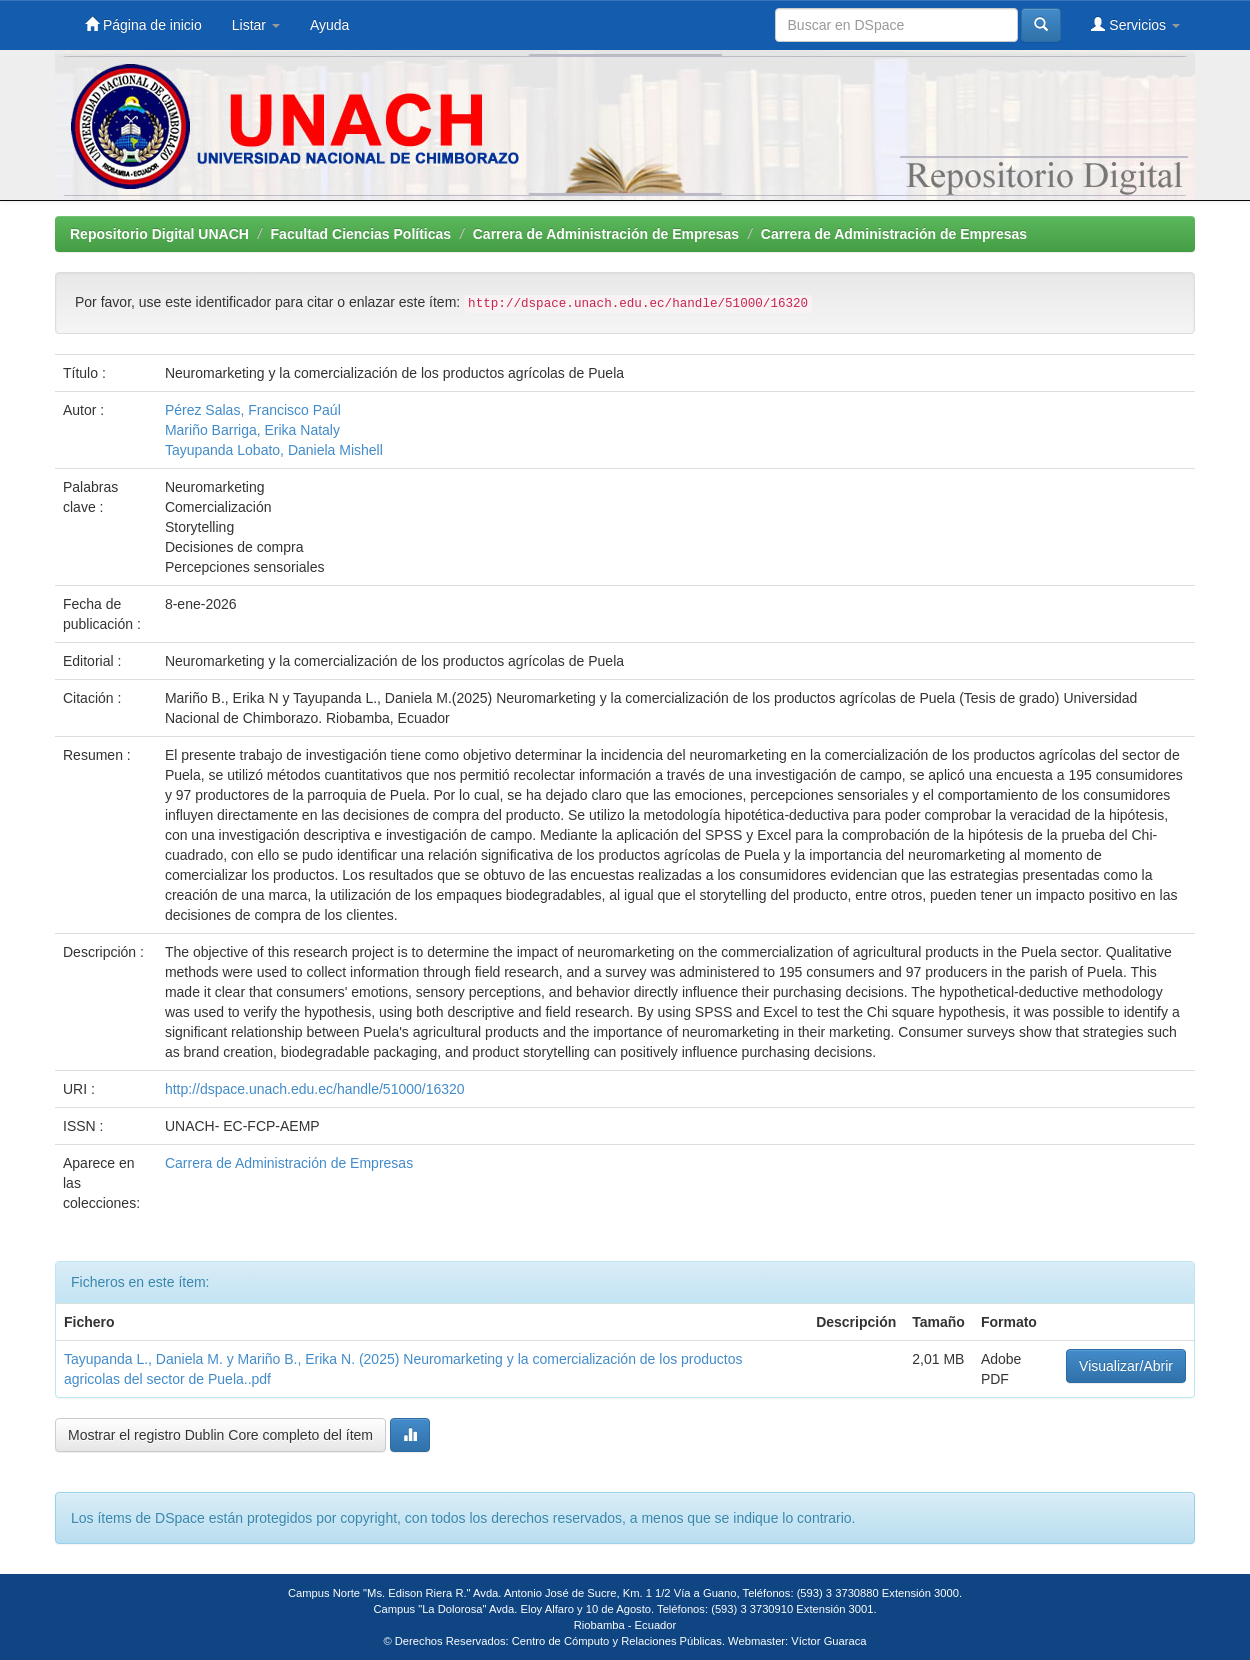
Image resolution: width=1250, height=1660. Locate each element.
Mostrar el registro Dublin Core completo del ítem (220, 1435)
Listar (256, 25)
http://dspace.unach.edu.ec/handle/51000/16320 (315, 1089)
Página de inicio (143, 24)
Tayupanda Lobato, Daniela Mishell (274, 450)
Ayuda (329, 25)
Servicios (1135, 24)
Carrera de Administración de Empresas (606, 234)
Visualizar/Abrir (1126, 1366)
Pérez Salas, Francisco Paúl (253, 410)
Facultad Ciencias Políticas (361, 234)
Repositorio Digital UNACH (159, 234)
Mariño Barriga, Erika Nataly (252, 430)
